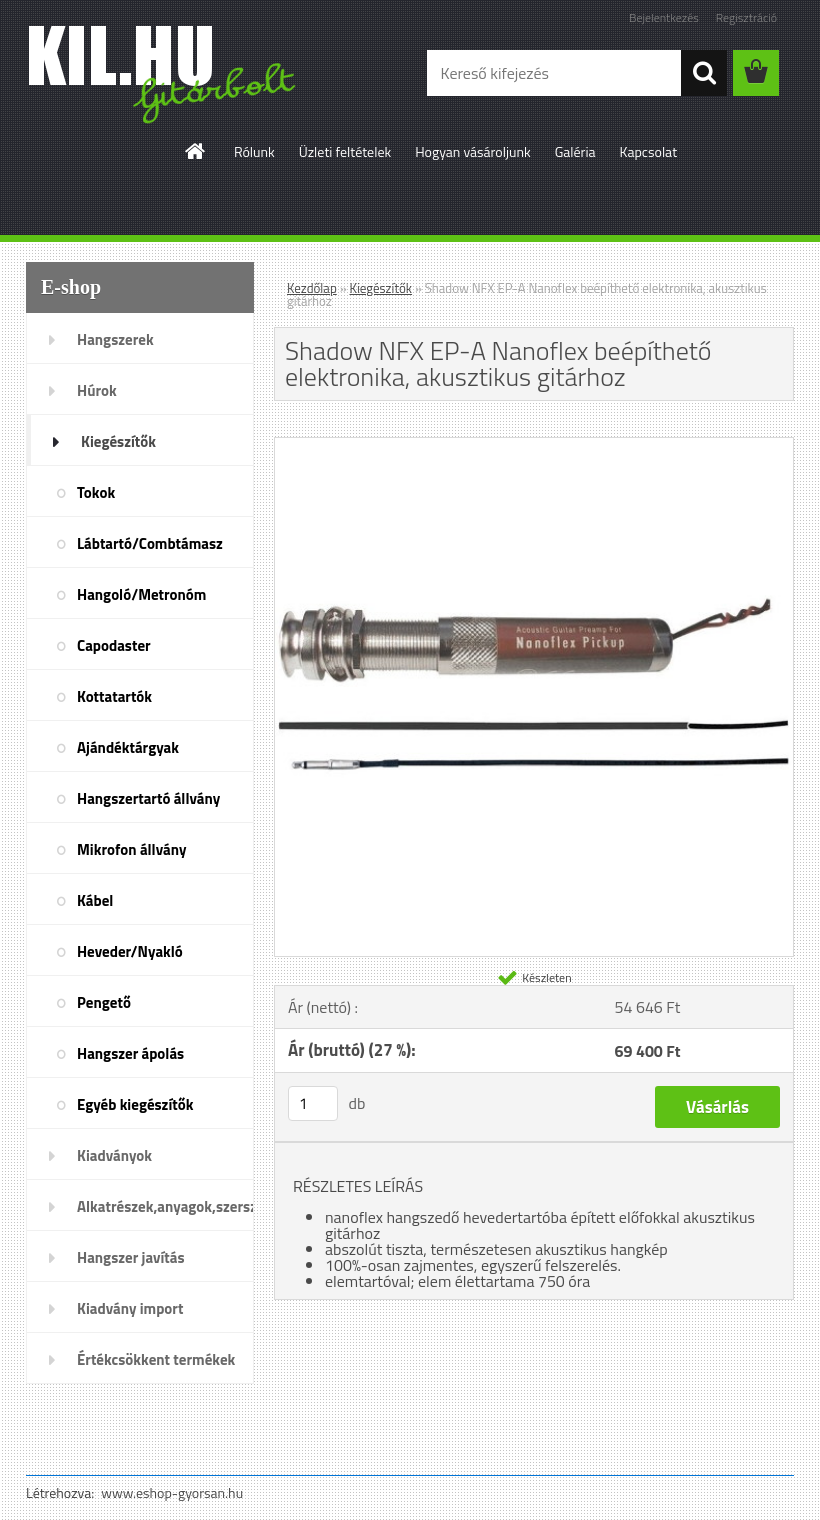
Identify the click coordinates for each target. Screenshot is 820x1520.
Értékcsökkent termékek (156, 1359)
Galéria (575, 151)
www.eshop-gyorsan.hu (172, 1492)
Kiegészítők (118, 441)
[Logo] (163, 74)
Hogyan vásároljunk (472, 151)
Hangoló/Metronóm (141, 594)
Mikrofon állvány (131, 849)
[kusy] (313, 1103)
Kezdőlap (312, 288)
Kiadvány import (130, 1308)
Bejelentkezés (664, 17)
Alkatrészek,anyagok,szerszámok (165, 1206)
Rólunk (254, 151)
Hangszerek (115, 339)
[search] (704, 73)
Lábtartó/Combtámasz (150, 543)
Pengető (104, 1002)
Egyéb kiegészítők (135, 1104)
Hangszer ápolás (130, 1053)
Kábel (95, 900)
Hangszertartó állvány (148, 798)
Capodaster (114, 645)
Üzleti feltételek (345, 151)
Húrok (97, 390)
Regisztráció (746, 17)
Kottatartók (114, 696)
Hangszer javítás (131, 1257)
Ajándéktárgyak (128, 747)
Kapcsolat (649, 151)
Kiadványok (114, 1155)
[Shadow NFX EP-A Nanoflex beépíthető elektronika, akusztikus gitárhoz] (534, 446)
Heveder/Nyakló (130, 951)
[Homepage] (196, 151)
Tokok (96, 492)
